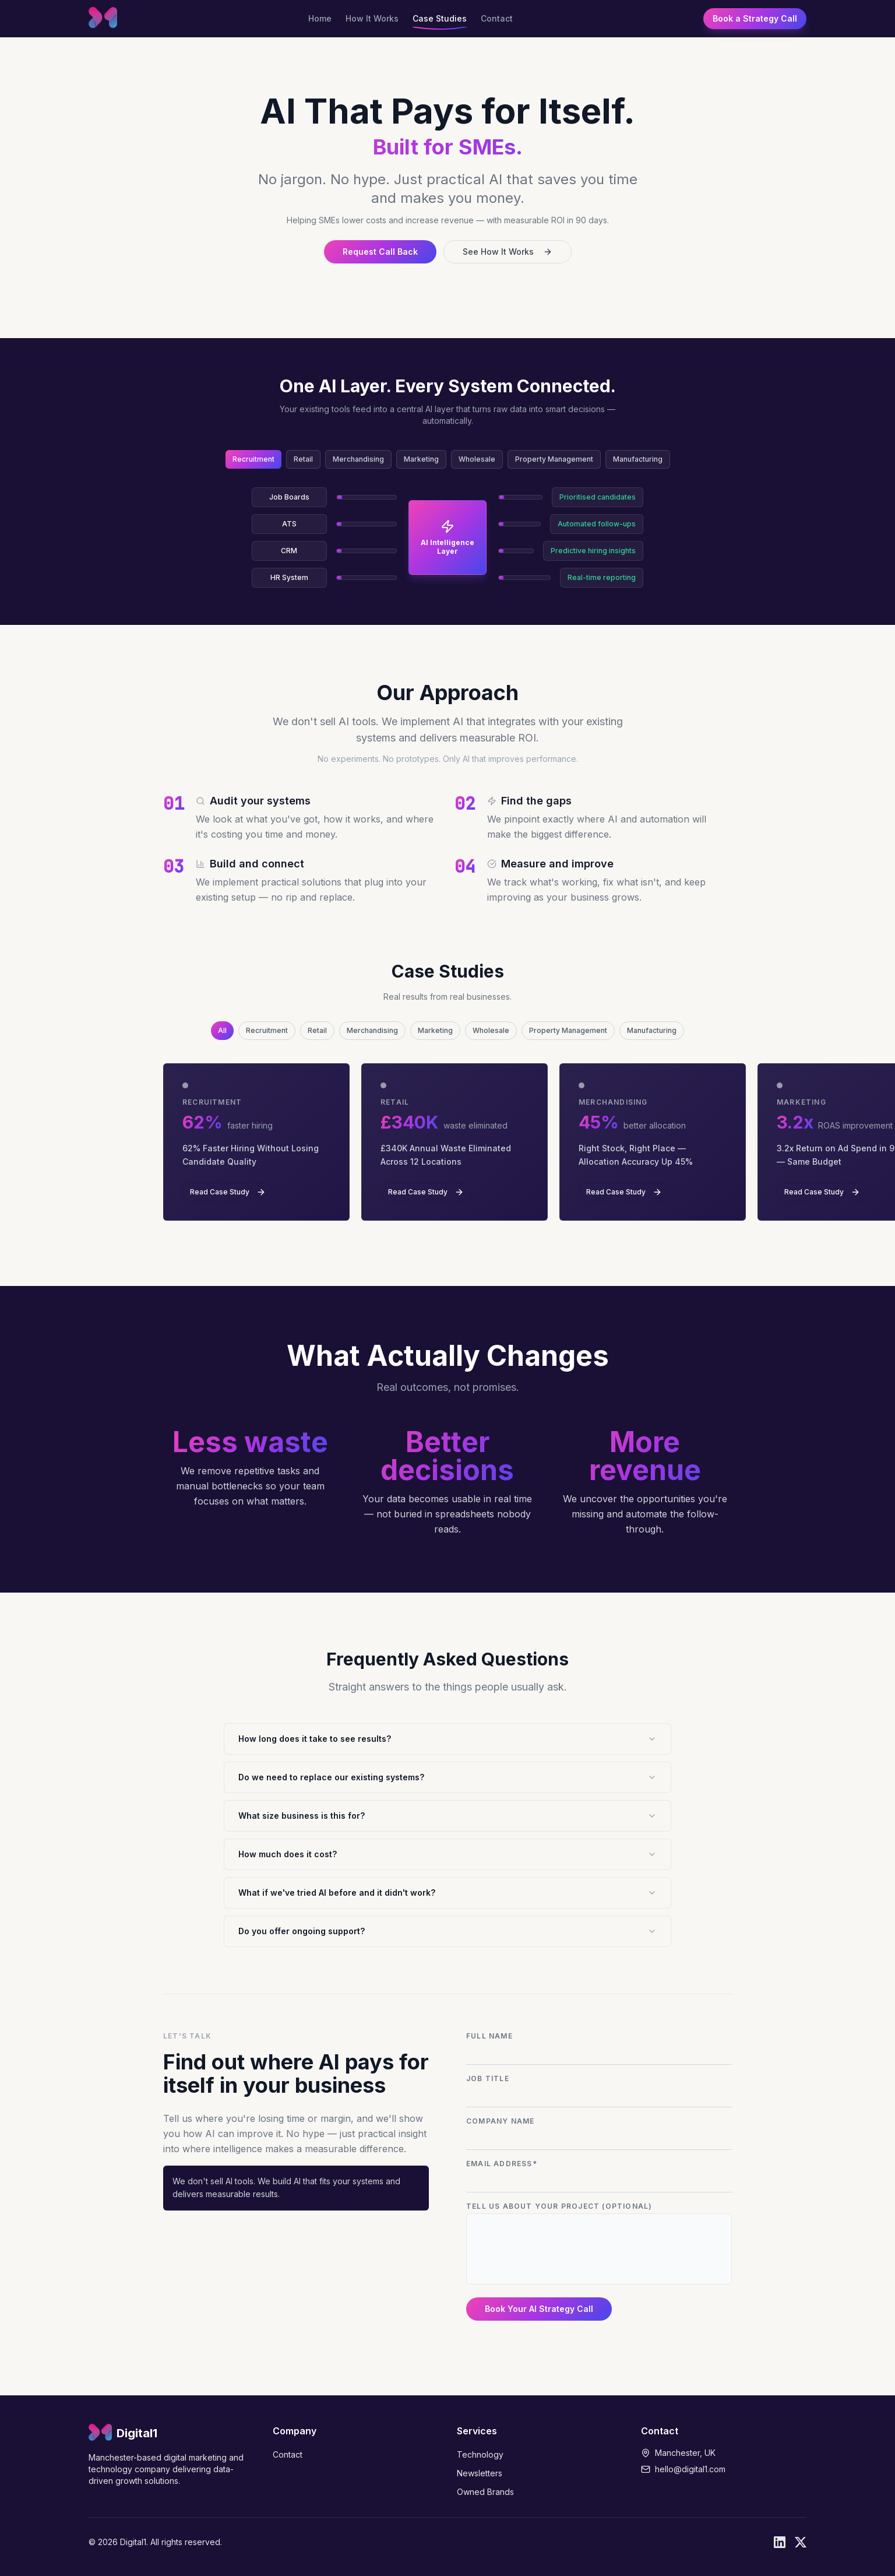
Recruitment (253, 459)
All (222, 1030)
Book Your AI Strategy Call (539, 2309)
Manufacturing (638, 459)
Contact (497, 18)
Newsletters (479, 2473)
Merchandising (358, 459)
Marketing (421, 459)
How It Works (372, 18)
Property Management (554, 459)
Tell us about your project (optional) (559, 2206)
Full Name (489, 2036)
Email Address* (501, 2163)
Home (320, 18)
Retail (303, 459)
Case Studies (440, 18)
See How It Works (507, 251)
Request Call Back (380, 251)
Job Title (487, 2078)
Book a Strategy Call (755, 18)
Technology (480, 2454)
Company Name (500, 2121)
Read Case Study (228, 1192)
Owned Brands (485, 2492)
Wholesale (477, 459)
